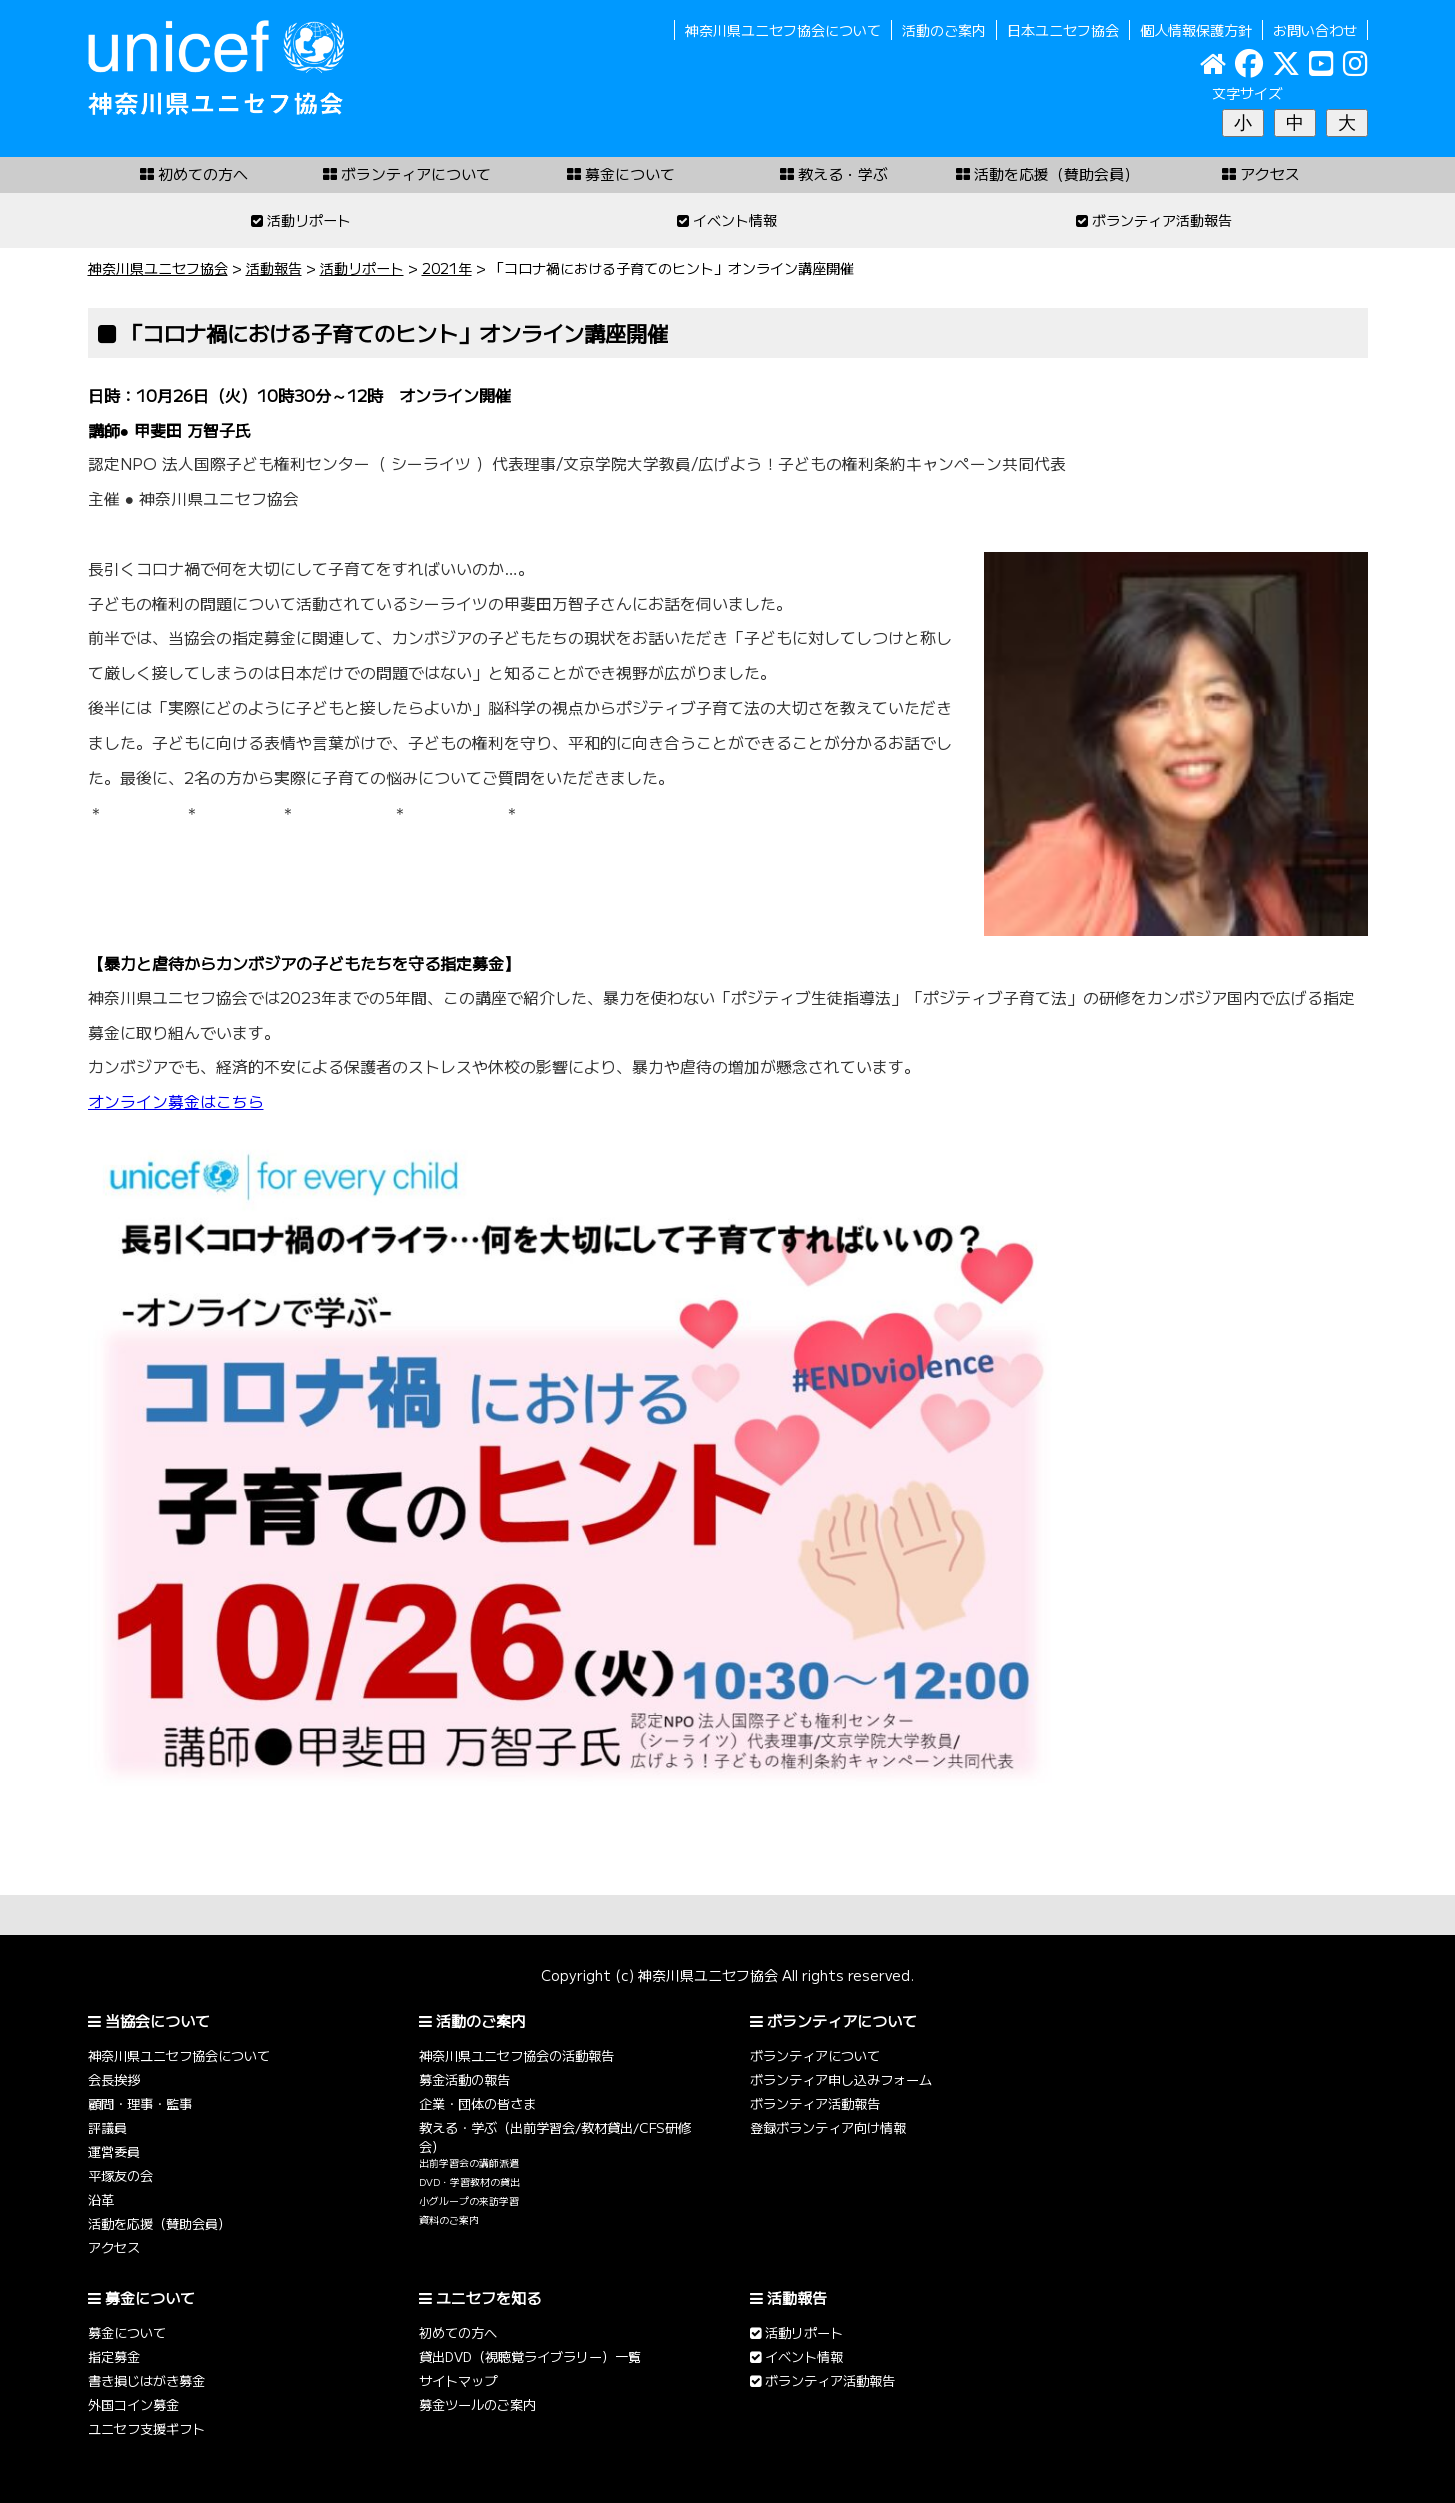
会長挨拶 (114, 2079)
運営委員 (114, 2151)
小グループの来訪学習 (469, 2201)
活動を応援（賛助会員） (159, 2223)
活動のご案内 (944, 30)
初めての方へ (458, 2332)
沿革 (101, 2199)
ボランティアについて (815, 2055)
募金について (127, 2332)
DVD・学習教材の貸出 (469, 2182)
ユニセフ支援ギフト (146, 2428)
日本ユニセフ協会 (1063, 30)
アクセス (114, 2247)
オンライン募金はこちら (176, 1101)
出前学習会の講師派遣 (469, 2163)
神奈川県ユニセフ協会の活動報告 (516, 2055)
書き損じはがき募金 (146, 2380)
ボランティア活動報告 (815, 2103)
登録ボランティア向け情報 (828, 2127)
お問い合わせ (1315, 30)
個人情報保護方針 (1196, 30)
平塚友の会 (120, 2175)
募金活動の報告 (464, 2079)
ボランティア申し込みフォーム (841, 2079)
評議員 (107, 2127)
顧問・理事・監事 (140, 2103)
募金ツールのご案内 (477, 2404)
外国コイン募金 (133, 2404)
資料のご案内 (449, 2220)
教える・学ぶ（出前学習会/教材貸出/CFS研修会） (555, 2137)
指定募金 (114, 2356)
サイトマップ (458, 2380)
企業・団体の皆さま (477, 2103)
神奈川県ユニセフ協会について (783, 30)
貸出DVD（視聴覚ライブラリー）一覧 (530, 2356)
